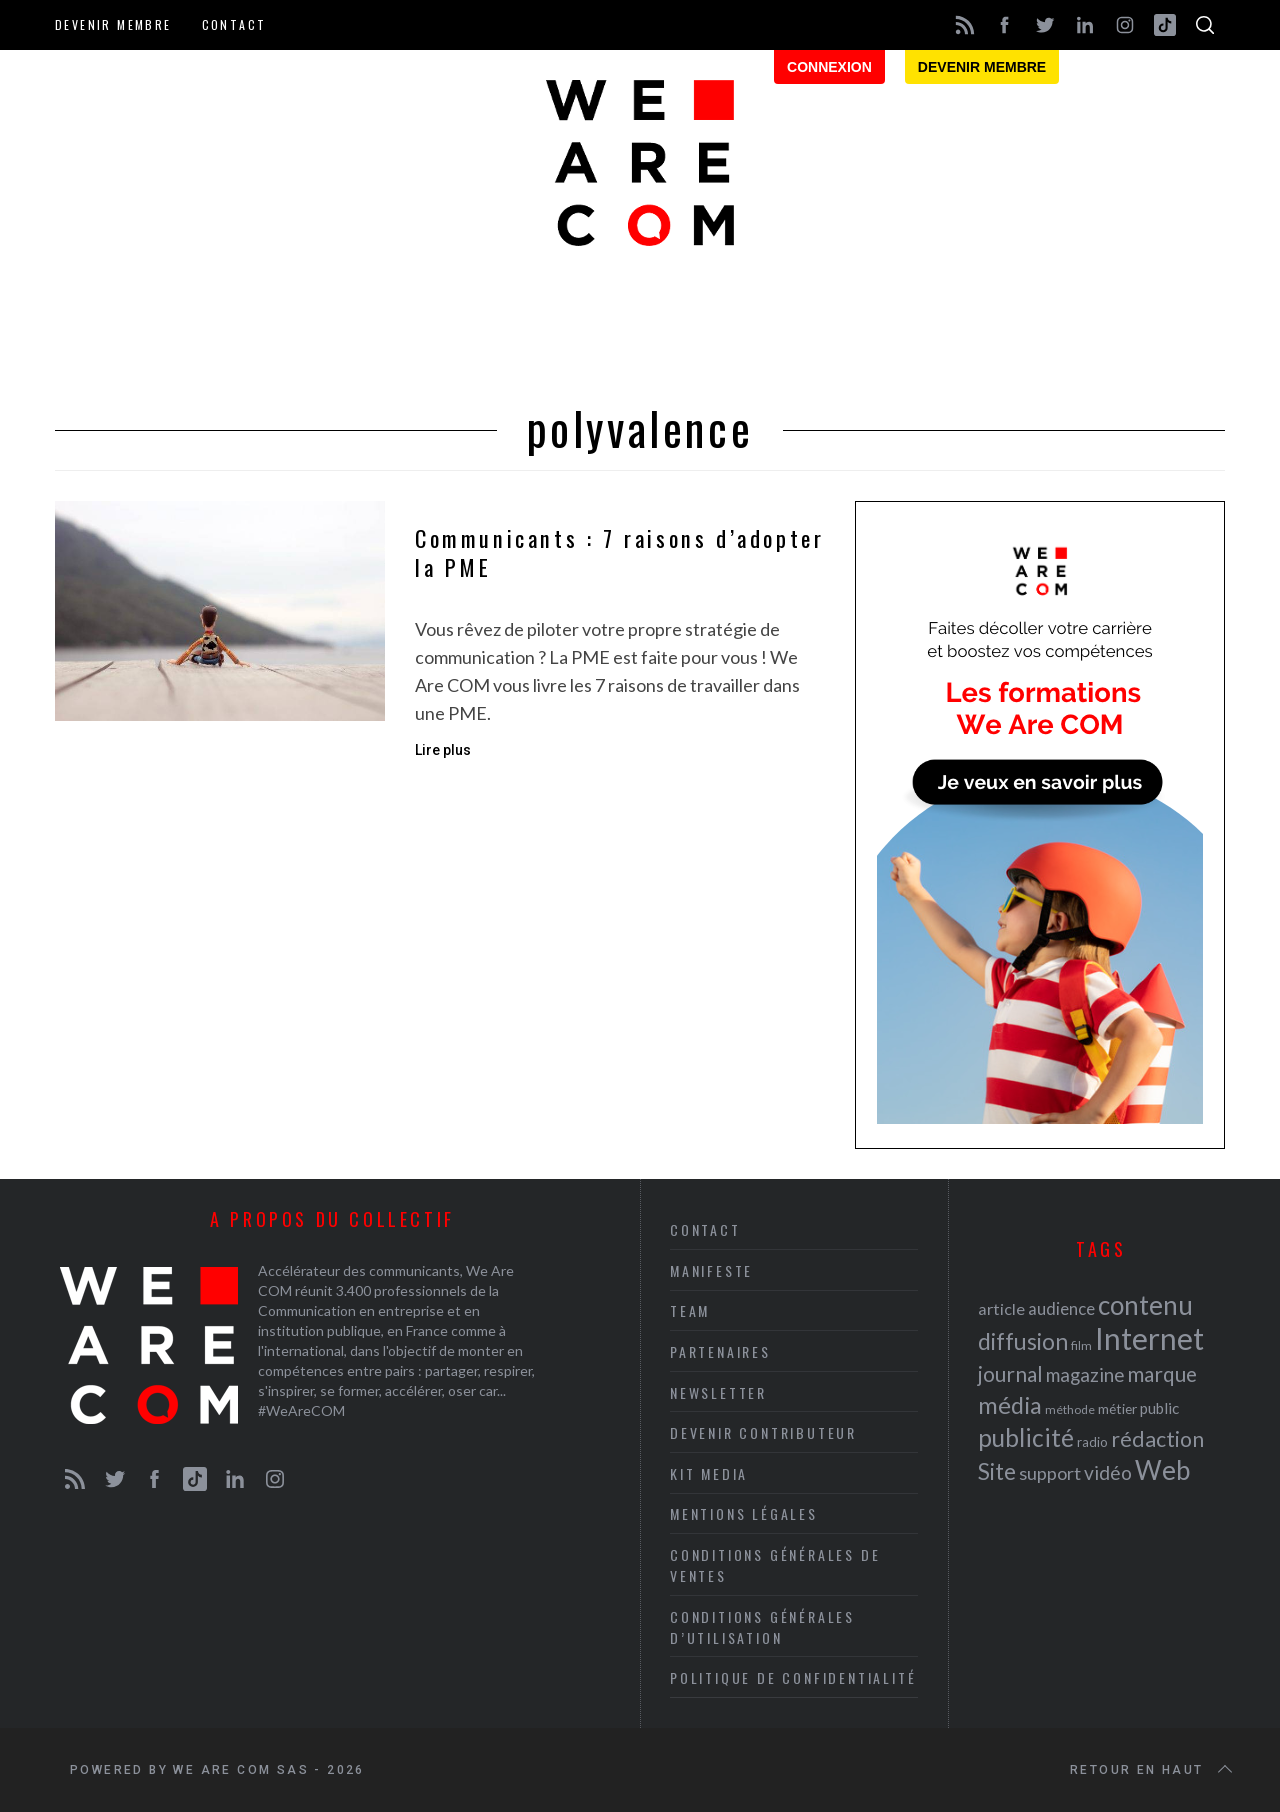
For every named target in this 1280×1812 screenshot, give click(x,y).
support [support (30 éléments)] (1050, 1473)
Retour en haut (1153, 1770)
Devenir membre (113, 24)
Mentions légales (744, 1513)
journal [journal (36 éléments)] (1010, 1373)
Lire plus (443, 750)
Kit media (709, 1473)
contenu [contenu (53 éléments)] (1145, 1305)
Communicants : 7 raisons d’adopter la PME (619, 553)
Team (690, 1310)
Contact (234, 24)
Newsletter (718, 1392)
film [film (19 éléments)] (1081, 1345)
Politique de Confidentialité (793, 1677)
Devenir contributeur (763, 1432)
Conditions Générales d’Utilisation (762, 1627)
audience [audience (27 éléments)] (1061, 1308)
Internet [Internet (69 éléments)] (1149, 1338)
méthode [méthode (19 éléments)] (1070, 1409)
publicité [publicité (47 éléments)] (1026, 1437)
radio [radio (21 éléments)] (1092, 1442)
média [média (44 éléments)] (1010, 1405)
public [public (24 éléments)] (1159, 1408)
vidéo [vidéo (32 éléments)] (1108, 1472)
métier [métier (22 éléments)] (1117, 1408)
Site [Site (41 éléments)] (997, 1471)
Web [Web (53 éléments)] (1162, 1470)
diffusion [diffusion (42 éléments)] (1023, 1341)
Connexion (829, 67)
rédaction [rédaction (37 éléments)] (1157, 1439)
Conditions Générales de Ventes (775, 1565)
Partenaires (720, 1351)
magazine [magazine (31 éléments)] (1085, 1374)
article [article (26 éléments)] (1001, 1308)
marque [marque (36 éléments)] (1162, 1373)
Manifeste (711, 1270)
